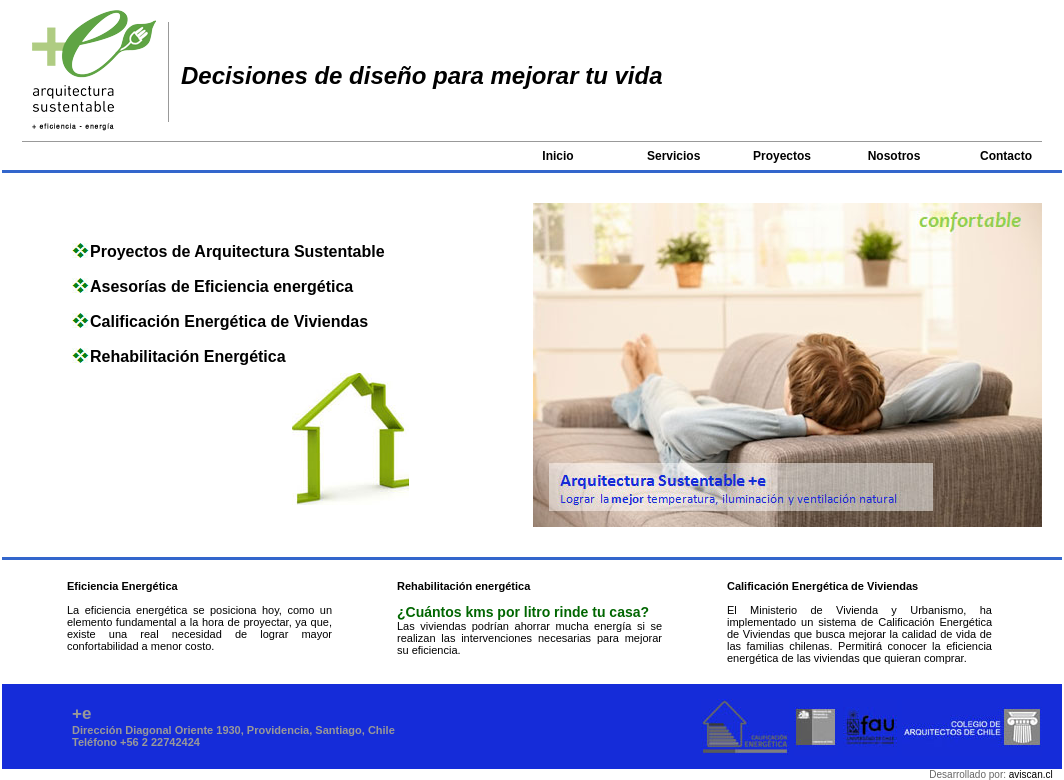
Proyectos (782, 156)
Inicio (557, 156)
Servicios (673, 156)
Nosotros (894, 156)
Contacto (1006, 156)
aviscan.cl (1031, 774)
